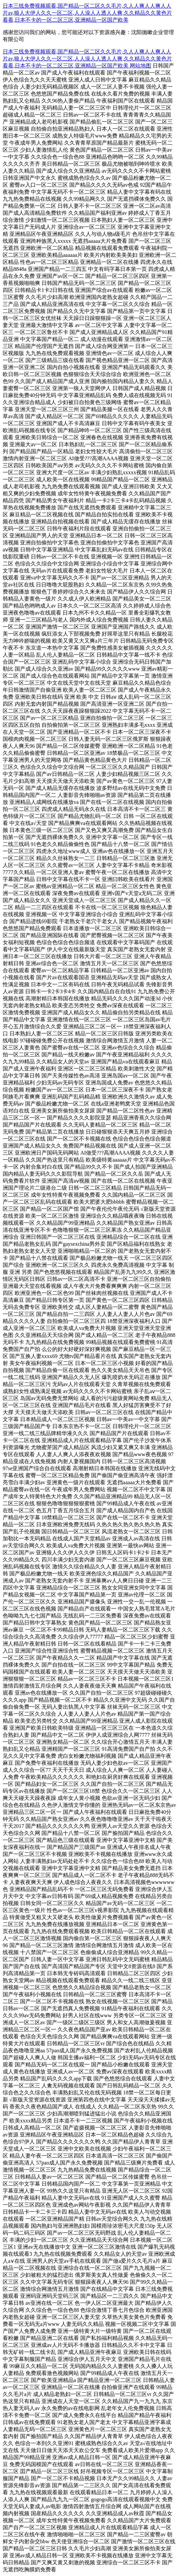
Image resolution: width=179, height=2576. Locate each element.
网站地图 (140, 65)
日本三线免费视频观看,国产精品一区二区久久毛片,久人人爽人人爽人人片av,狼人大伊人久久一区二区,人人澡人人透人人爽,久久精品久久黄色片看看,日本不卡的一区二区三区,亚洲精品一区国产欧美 (87, 13)
